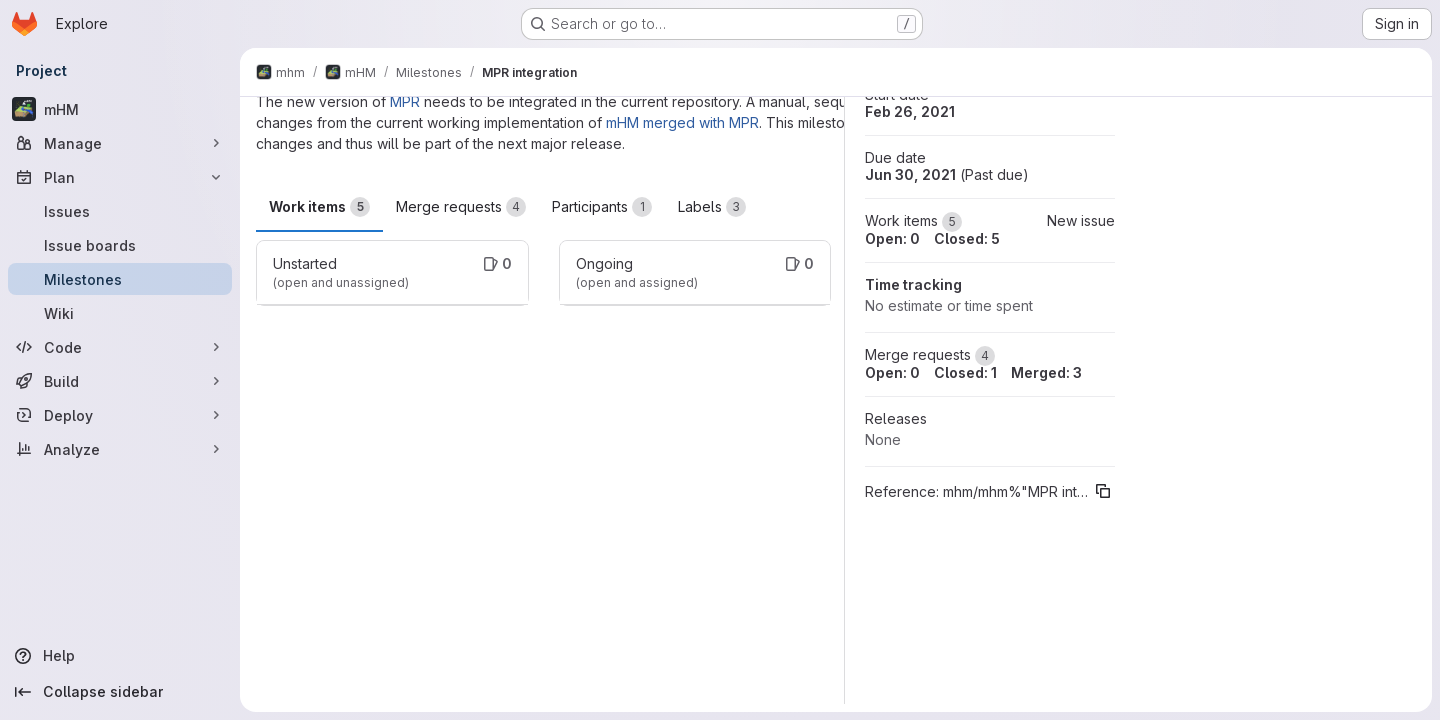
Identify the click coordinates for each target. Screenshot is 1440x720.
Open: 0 (892, 238)
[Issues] (120, 211)
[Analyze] (120, 449)
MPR (405, 101)
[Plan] (120, 177)
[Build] (120, 381)
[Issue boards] (120, 245)
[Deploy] (120, 415)
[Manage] (120, 143)
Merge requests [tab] (461, 207)
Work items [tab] (319, 207)
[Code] (120, 347)
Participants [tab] (602, 207)
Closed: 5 (967, 238)
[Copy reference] (1103, 491)
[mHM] (120, 109)
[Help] (120, 656)
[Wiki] (120, 313)
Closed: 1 (965, 372)
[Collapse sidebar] (120, 692)
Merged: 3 (1046, 372)
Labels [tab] (712, 207)
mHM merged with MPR (682, 122)
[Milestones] (120, 279)
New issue (1081, 220)
